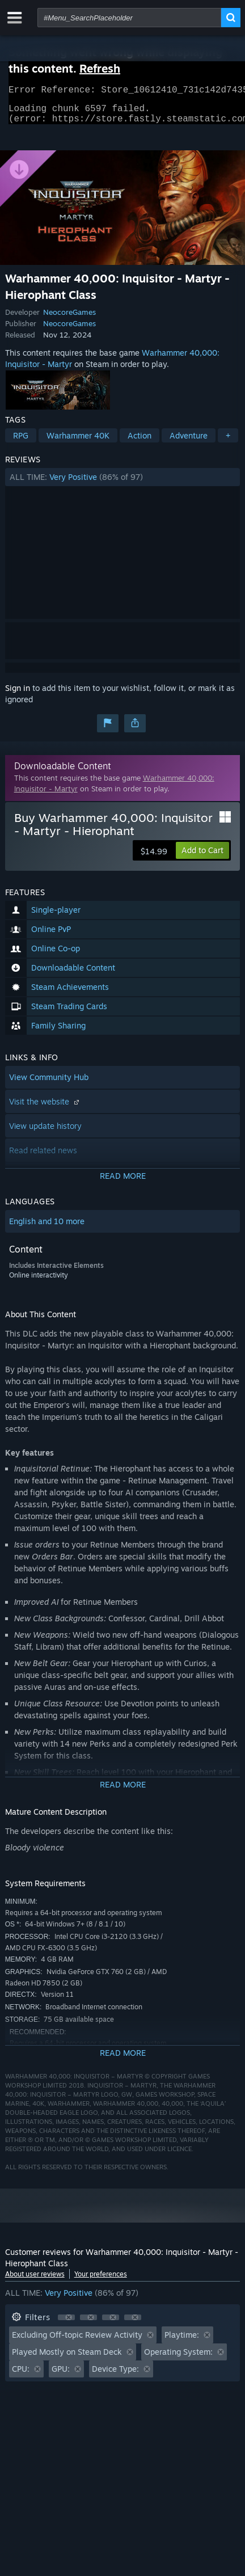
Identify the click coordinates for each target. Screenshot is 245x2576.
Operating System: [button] (178, 2358)
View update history (45, 1132)
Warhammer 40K (78, 442)
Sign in (17, 694)
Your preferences (100, 2280)
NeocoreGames (69, 318)
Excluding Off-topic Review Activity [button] (77, 2341)
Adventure (189, 442)
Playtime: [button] (181, 2341)
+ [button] (228, 442)
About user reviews (35, 2280)
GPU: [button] (61, 2375)
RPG (20, 442)
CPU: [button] (20, 2375)
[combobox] (129, 17)
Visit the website (45, 1108)
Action (139, 442)
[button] (122, 484)
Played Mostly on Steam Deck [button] (67, 2358)
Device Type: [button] (115, 2375)
